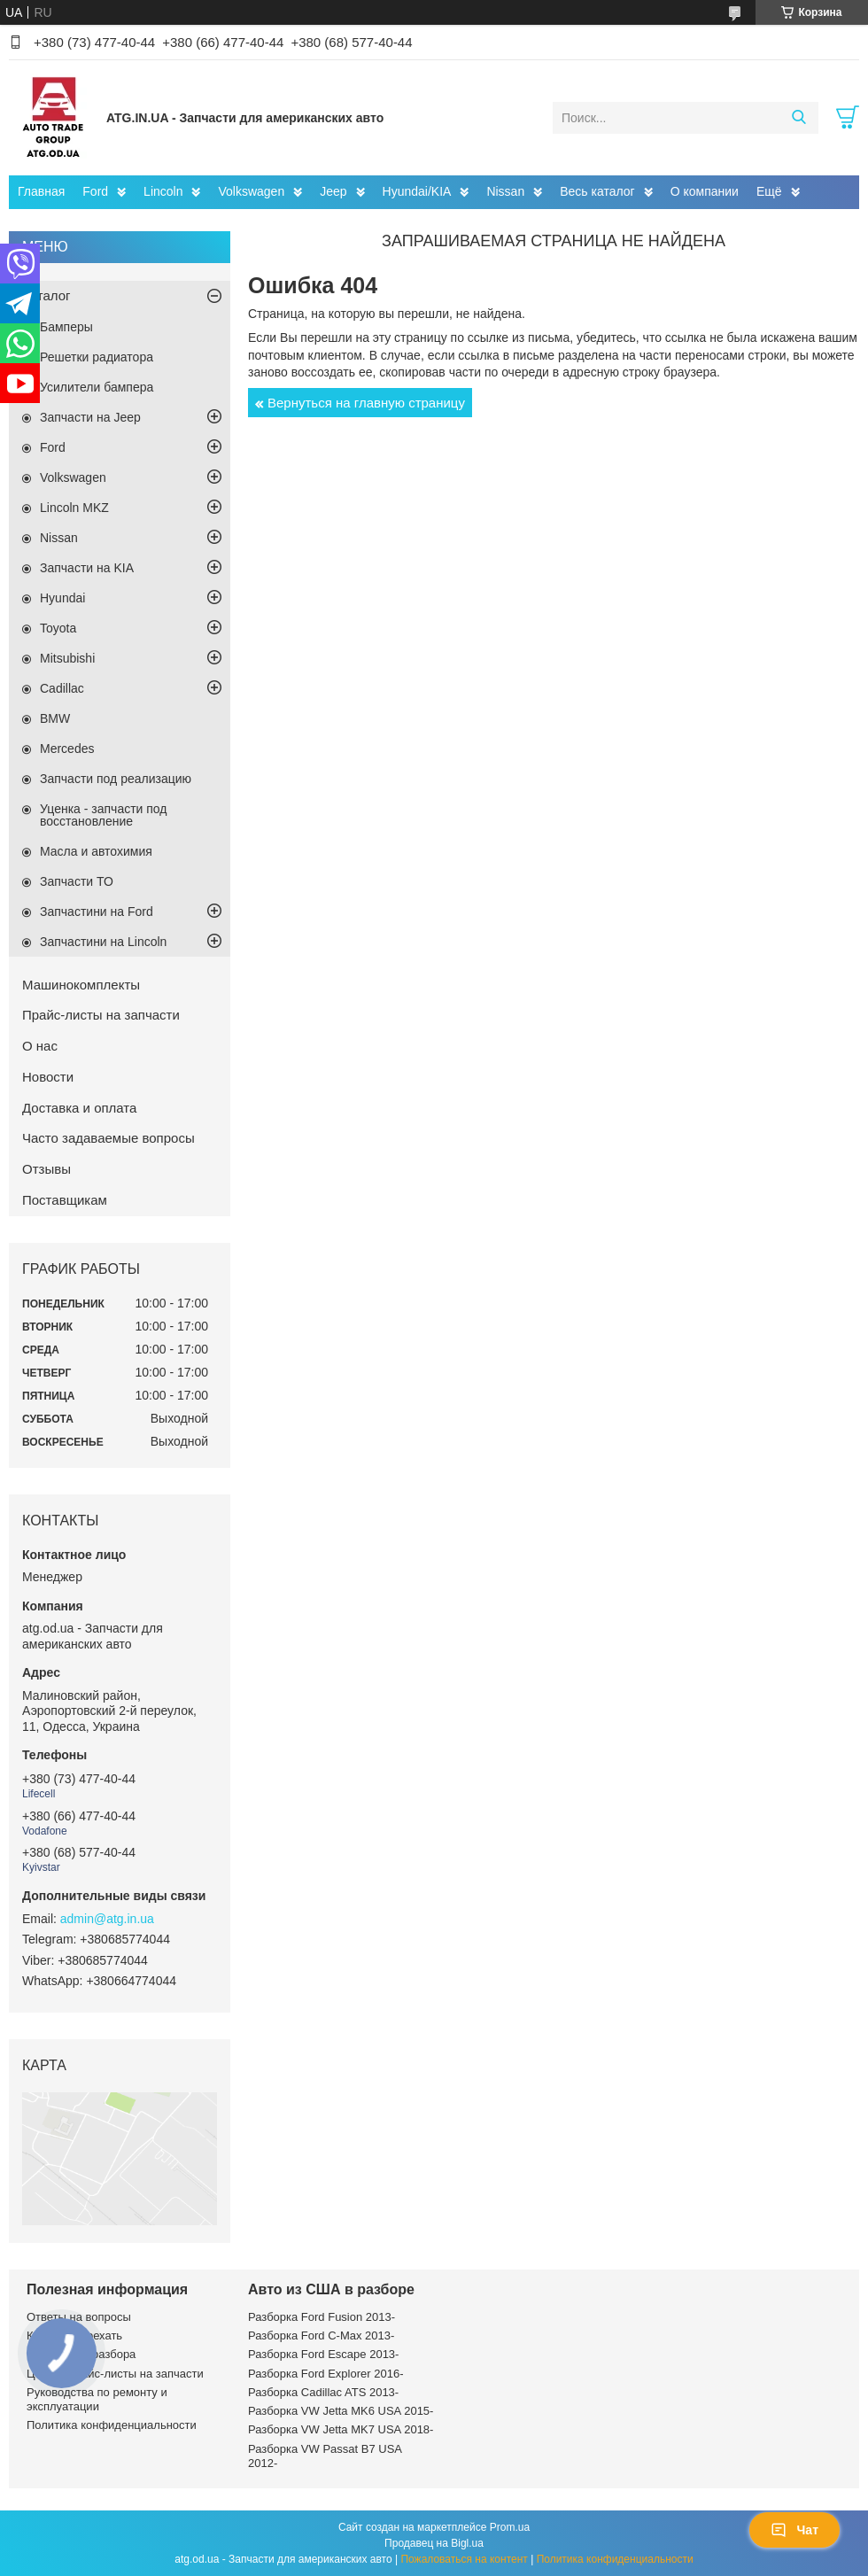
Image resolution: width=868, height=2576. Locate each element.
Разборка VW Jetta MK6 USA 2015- (340, 2410)
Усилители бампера (96, 387)
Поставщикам (64, 1199)
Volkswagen (251, 191)
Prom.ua (510, 2527)
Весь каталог (597, 191)
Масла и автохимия (96, 851)
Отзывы (46, 1168)
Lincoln (162, 191)
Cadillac (62, 688)
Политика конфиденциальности (112, 2425)
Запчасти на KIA (87, 568)
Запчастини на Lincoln (103, 942)
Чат (794, 2530)
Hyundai (62, 598)
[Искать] (798, 118)
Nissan (505, 191)
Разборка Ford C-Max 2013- (321, 2335)
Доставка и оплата (79, 1107)
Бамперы (66, 327)
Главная (41, 191)
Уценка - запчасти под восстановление (103, 815)
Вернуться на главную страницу (366, 402)
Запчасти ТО (76, 881)
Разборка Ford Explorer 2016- (325, 2373)
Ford (95, 191)
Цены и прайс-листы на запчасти (115, 2373)
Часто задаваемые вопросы (108, 1137)
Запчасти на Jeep (90, 417)
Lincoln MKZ (74, 507)
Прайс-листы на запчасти (101, 1014)
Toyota (58, 628)
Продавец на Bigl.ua (434, 2543)
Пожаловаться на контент (463, 2559)
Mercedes (67, 748)
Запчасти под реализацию (115, 779)
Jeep (333, 191)
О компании (704, 191)
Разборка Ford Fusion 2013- (321, 2317)
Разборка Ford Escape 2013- (323, 2354)
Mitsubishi (67, 658)
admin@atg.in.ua (107, 1919)
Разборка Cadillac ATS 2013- (323, 2392)
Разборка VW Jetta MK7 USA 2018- (340, 2429)
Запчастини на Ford (96, 911)
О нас (40, 1045)
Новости (48, 1076)
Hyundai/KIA (417, 191)
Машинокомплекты (81, 984)
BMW (55, 718)
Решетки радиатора (96, 357)
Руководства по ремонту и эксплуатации (97, 2399)
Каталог (46, 295)
